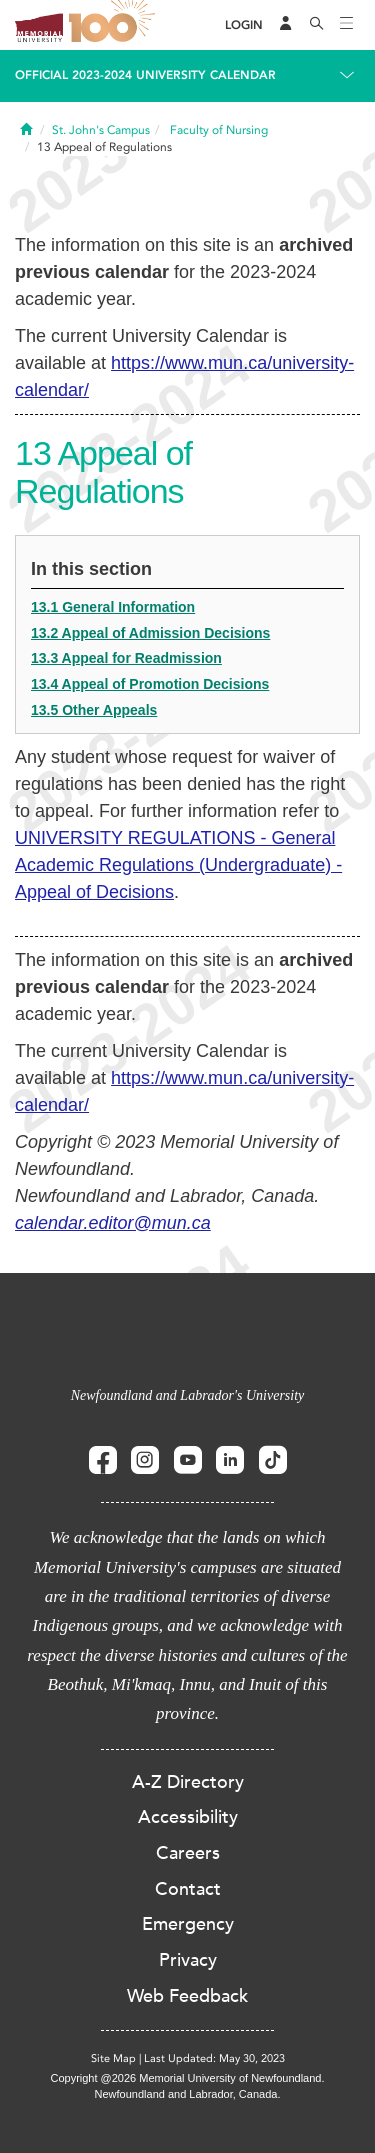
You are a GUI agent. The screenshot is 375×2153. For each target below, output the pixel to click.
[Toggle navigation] (347, 25)
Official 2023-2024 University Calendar (145, 75)
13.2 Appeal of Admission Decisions (150, 633)
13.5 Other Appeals (94, 710)
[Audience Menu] (286, 25)
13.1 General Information (113, 607)
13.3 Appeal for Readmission (126, 658)
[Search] (317, 25)
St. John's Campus (101, 130)
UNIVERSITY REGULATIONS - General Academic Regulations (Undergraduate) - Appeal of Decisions (178, 865)
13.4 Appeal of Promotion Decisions (150, 684)
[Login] (244, 25)
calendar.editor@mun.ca (113, 1223)
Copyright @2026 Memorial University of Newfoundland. (187, 2078)
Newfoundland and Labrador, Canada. (188, 2094)
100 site (115, 25)
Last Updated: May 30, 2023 (214, 2058)
